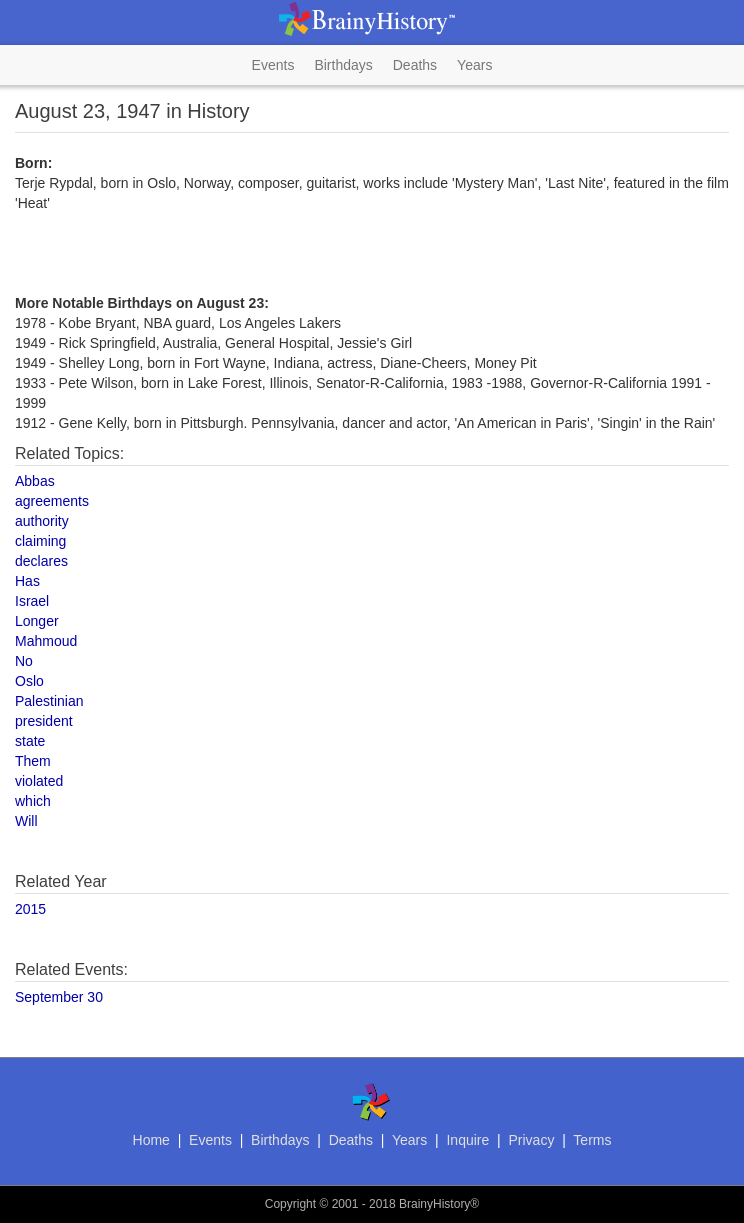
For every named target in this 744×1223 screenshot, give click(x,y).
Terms (592, 1140)
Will (26, 821)
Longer (37, 621)
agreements (52, 501)
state (30, 741)
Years (474, 65)
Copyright (290, 1204)
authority (42, 521)
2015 (30, 909)
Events (273, 65)
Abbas (35, 481)
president (44, 721)
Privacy (531, 1140)
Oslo (29, 681)
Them (33, 761)
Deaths (415, 65)
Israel (32, 601)
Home (151, 1140)
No (24, 661)
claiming (40, 541)
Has (27, 581)
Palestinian (49, 701)
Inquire (467, 1140)
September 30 (59, 997)
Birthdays (343, 65)
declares (41, 561)
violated (39, 781)
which (33, 801)
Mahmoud (46, 641)
